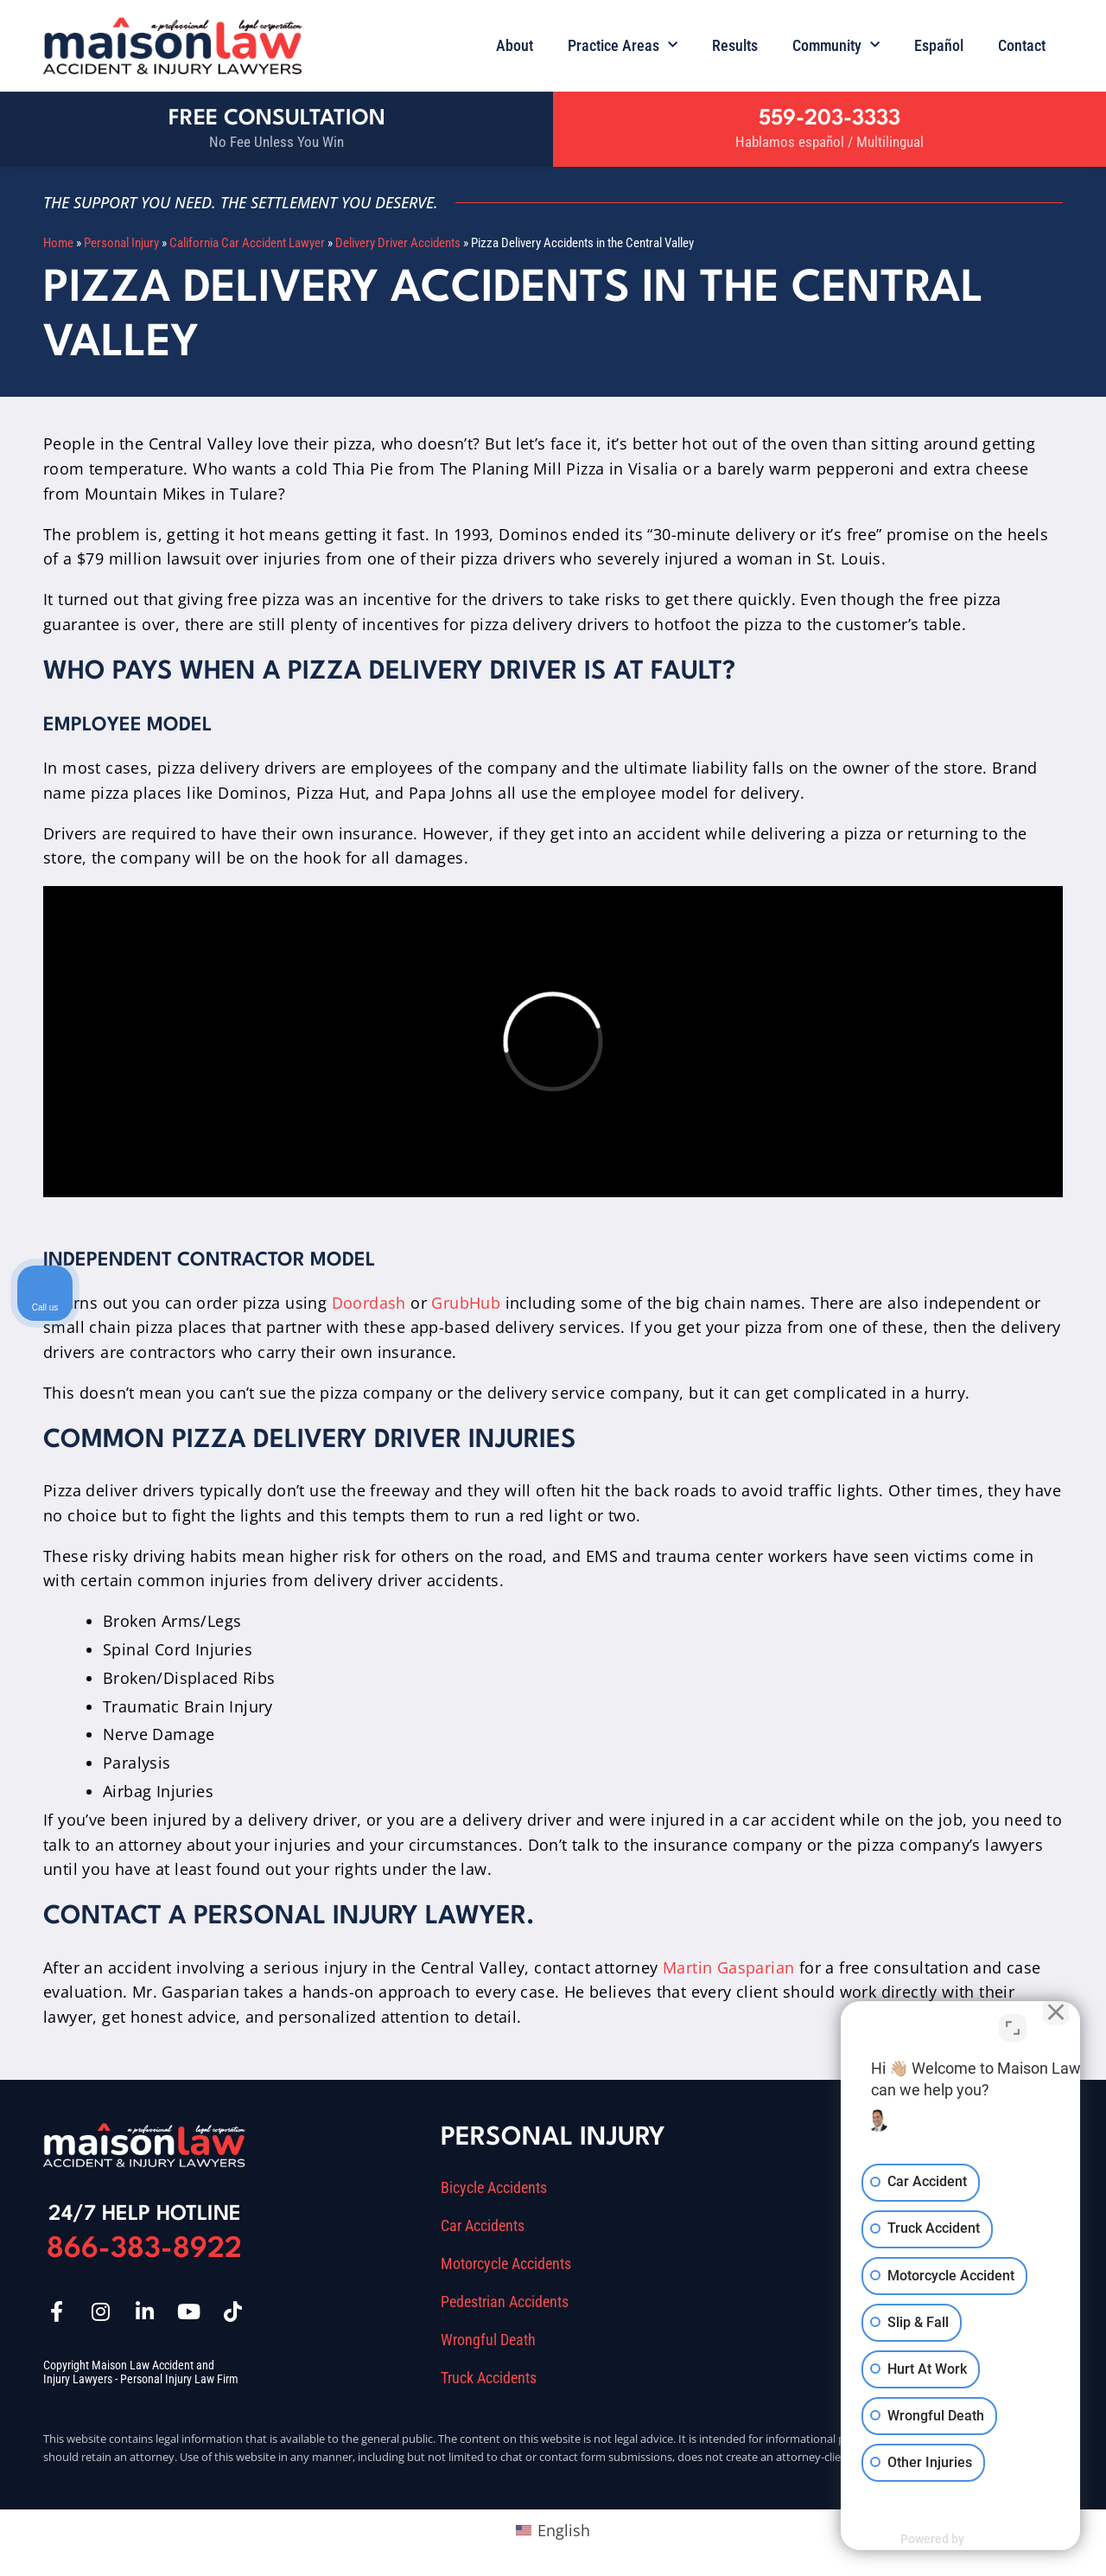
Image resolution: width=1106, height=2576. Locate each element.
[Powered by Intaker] (959, 2540)
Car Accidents (482, 2226)
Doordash (369, 1302)
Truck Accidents (489, 2378)
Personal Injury (121, 243)
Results (735, 45)
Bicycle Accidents (494, 2188)
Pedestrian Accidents (505, 2302)
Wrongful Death (488, 2340)
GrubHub (465, 1302)
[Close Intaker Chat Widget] (1049, 2023)
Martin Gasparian (728, 1967)
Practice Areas (622, 45)
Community (836, 45)
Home (58, 243)
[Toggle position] (1013, 2023)
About (514, 45)
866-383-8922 (144, 2249)
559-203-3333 (829, 119)
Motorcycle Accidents (506, 2264)
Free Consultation (276, 119)
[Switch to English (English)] (553, 2529)
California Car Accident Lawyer (247, 243)
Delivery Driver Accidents (398, 243)
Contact (1022, 45)
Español (938, 45)
